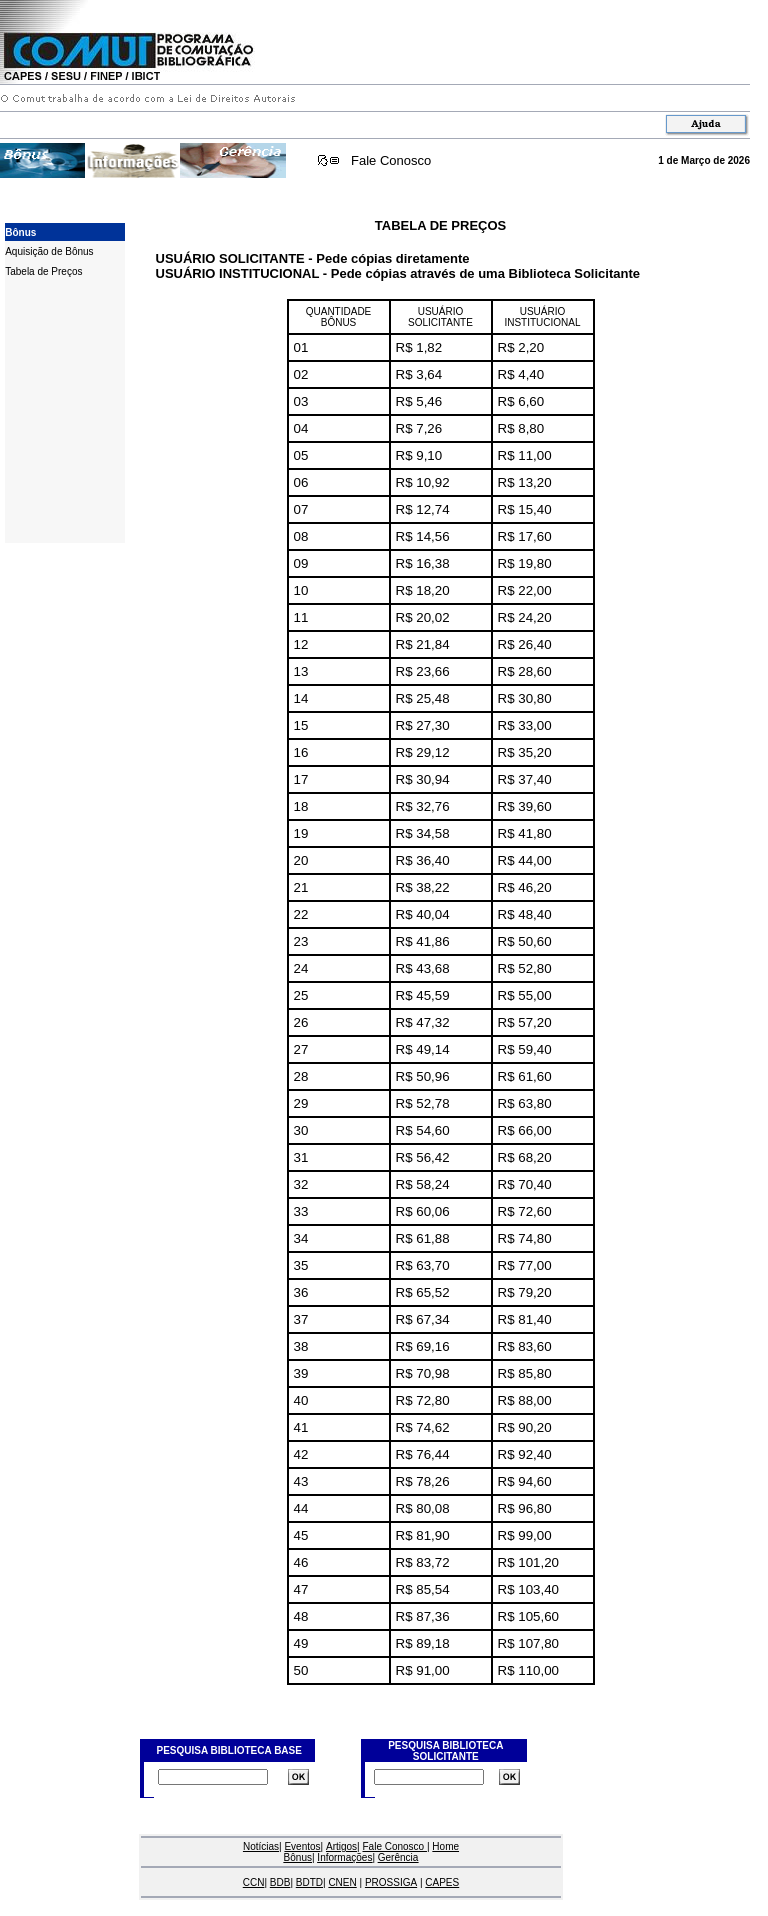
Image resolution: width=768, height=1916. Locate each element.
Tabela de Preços (43, 271)
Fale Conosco (391, 160)
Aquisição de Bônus (49, 251)
